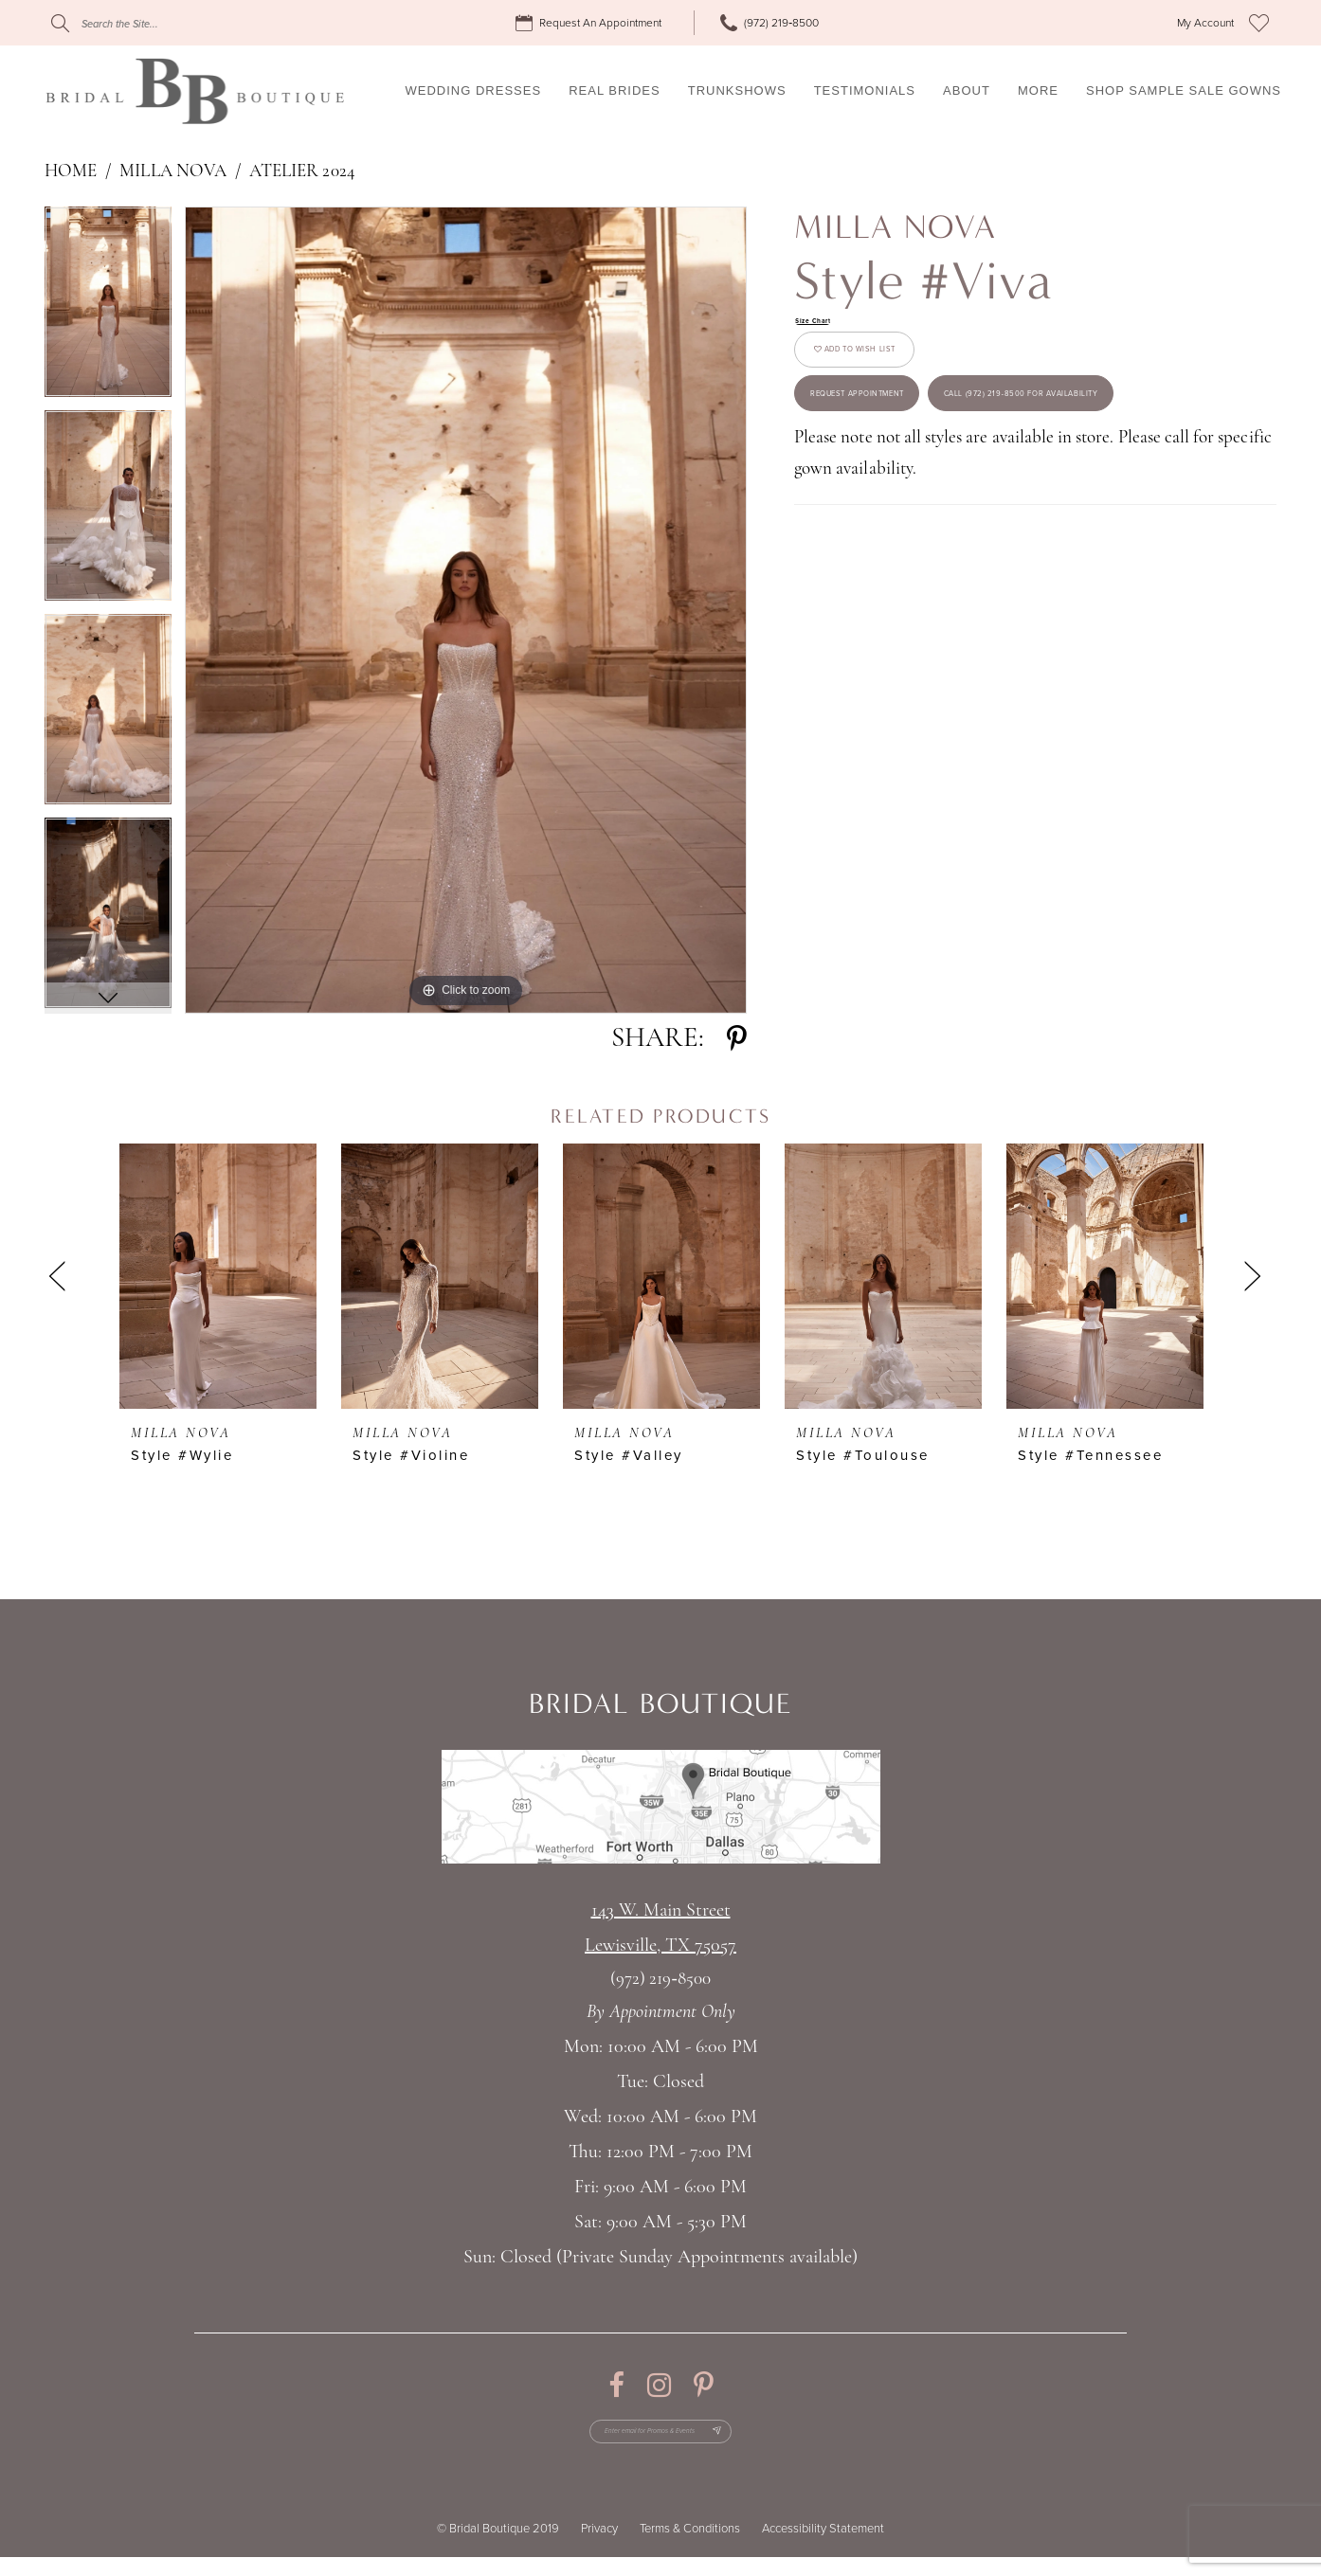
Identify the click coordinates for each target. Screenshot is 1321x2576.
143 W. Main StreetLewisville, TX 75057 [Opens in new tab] (660, 1928)
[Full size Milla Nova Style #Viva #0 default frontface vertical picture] (466, 610)
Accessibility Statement (823, 2547)
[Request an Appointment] (591, 23)
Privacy (599, 2547)
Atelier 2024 (302, 172)
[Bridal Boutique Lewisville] (194, 91)
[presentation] (218, 1276)
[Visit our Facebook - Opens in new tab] (616, 2385)
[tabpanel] (108, 308)
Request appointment (907, 454)
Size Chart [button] (827, 324)
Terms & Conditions (690, 2547)
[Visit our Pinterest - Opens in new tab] (704, 2385)
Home (71, 172)
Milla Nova (172, 172)
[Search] (166, 23)
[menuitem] (591, 23)
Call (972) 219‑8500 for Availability (957, 532)
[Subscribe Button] (761, 2440)
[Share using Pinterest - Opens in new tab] (737, 1039)
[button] (1205, 23)
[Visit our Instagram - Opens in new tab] (659, 2385)
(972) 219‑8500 (660, 1980)
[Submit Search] (60, 23)
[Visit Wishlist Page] (1258, 22)
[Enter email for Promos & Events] (661, 2440)
